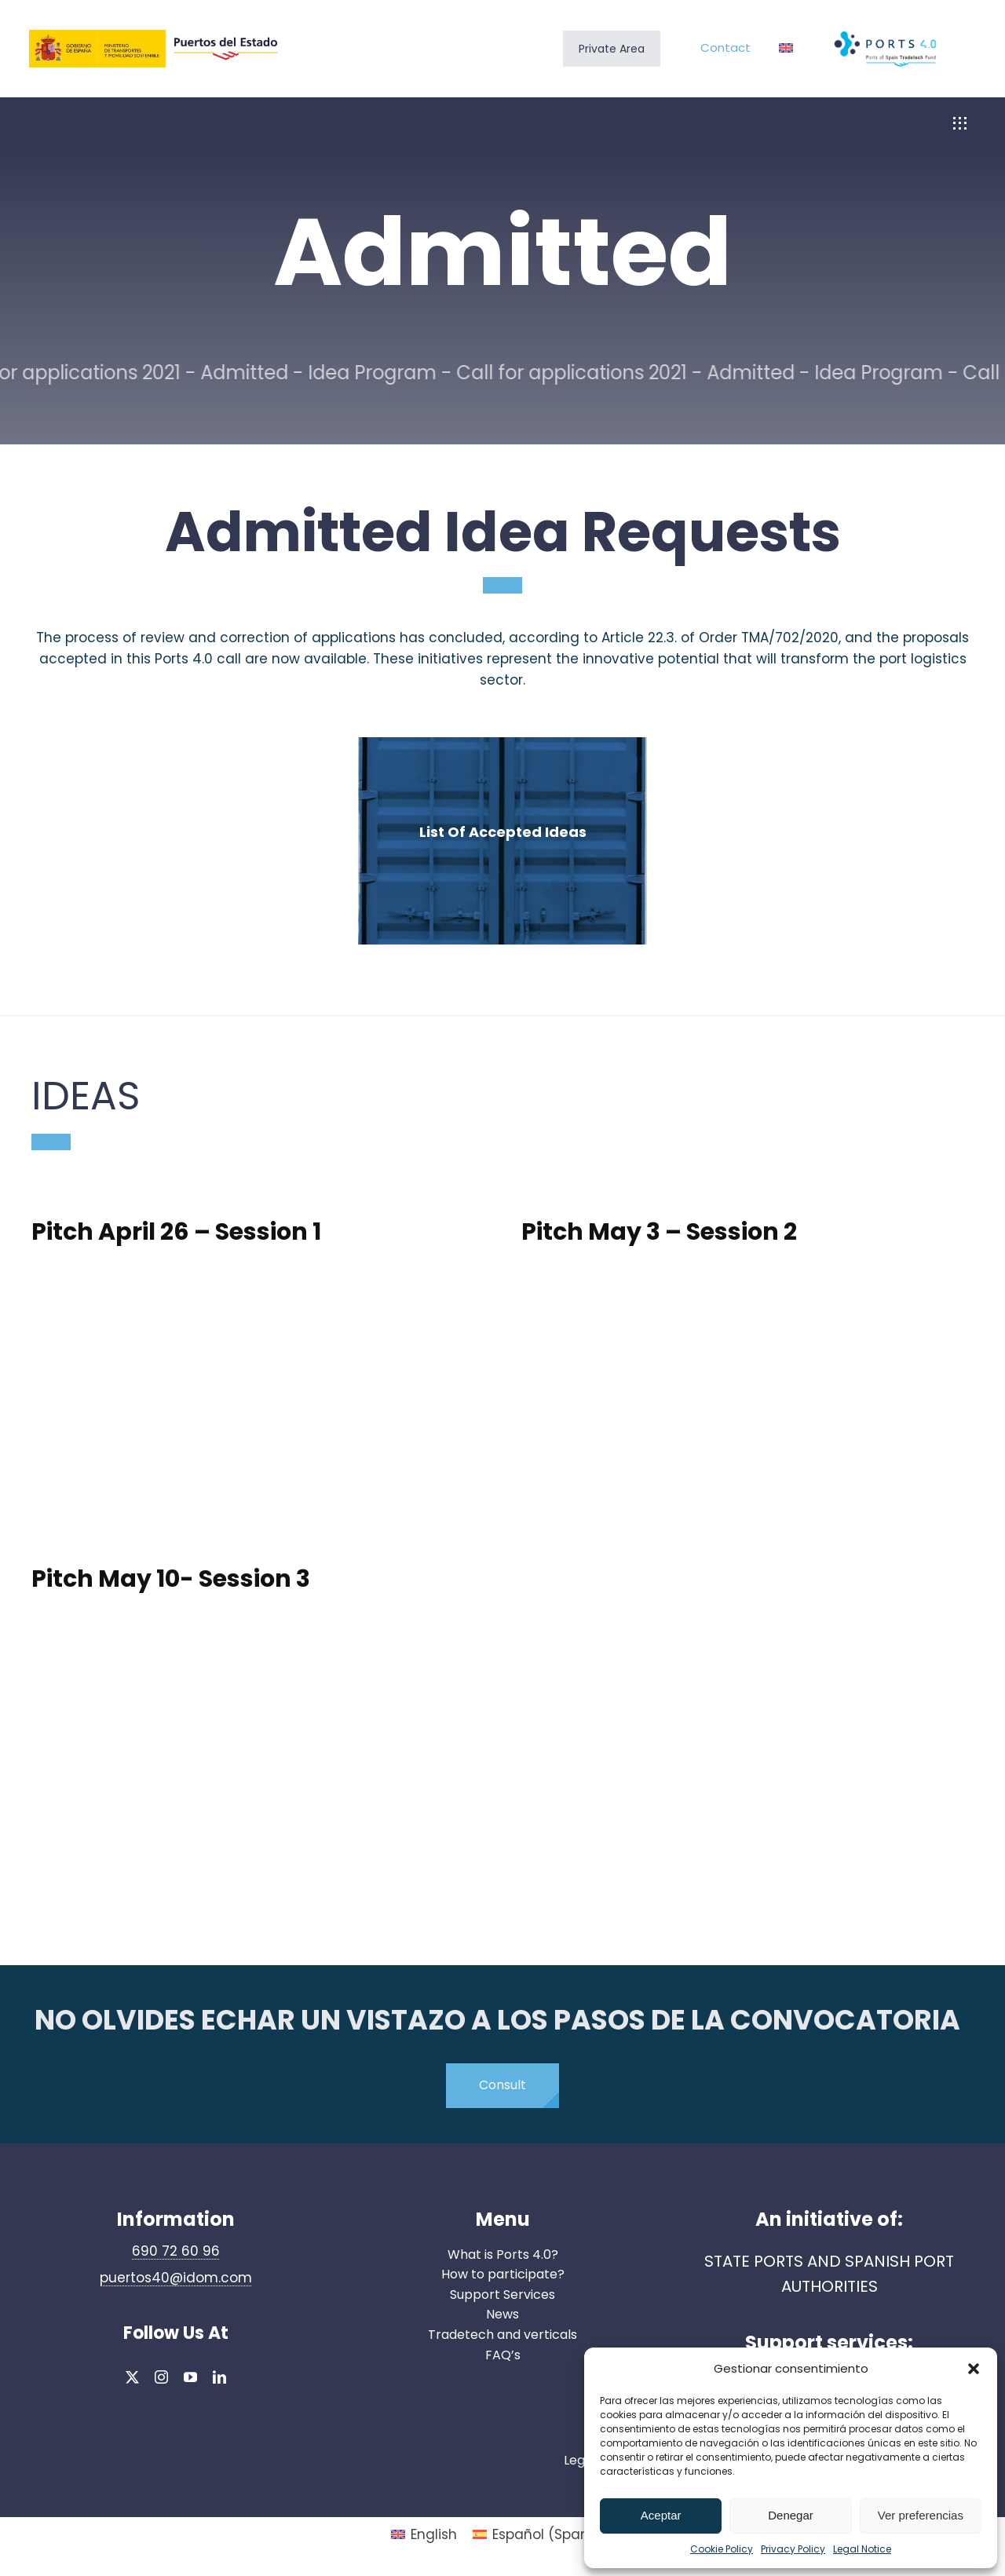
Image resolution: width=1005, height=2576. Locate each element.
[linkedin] (219, 2377)
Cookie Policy (721, 2549)
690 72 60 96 (176, 2251)
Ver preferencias (920, 2515)
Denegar (790, 2515)
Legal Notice (862, 2549)
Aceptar (661, 2515)
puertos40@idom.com (176, 2277)
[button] (973, 2369)
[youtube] (190, 2377)
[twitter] (132, 2377)
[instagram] (161, 2377)
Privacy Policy (793, 2549)
